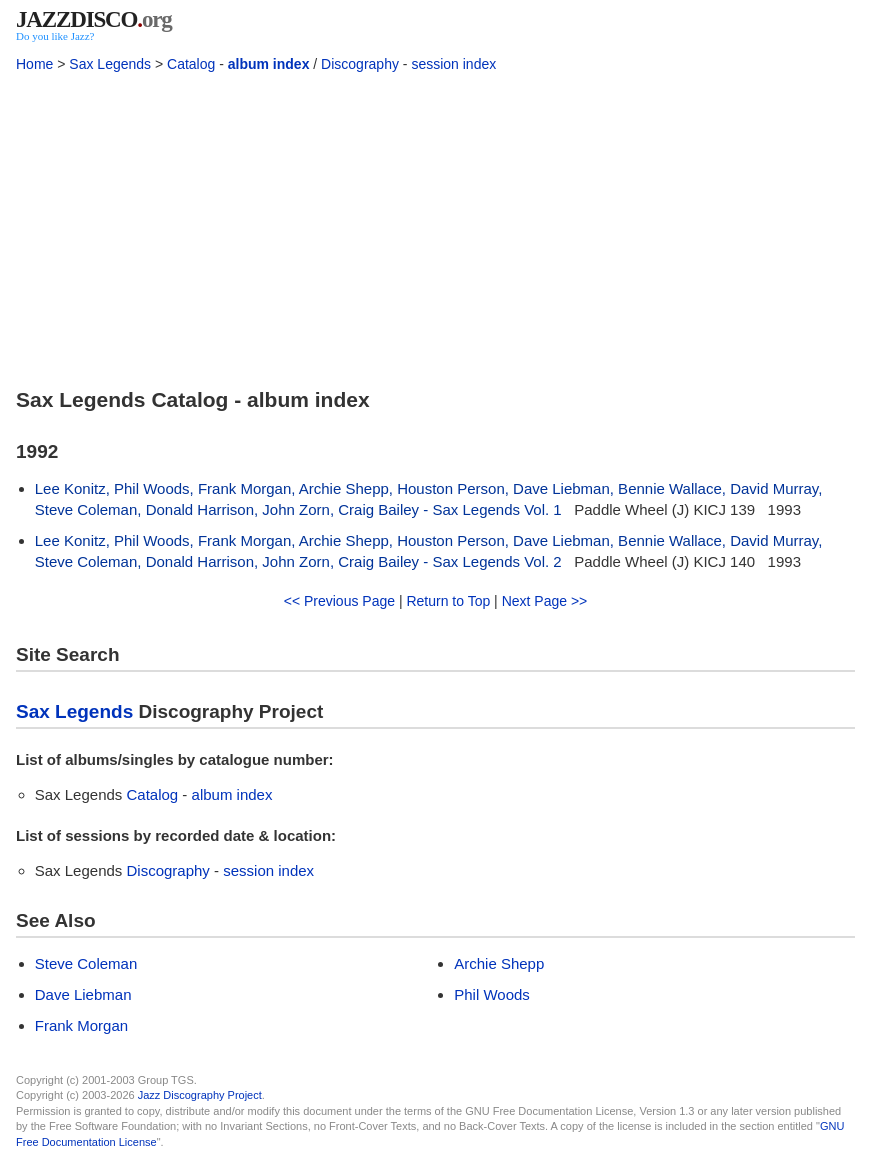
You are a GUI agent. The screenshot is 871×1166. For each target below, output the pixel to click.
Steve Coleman (86, 963)
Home (34, 64)
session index (453, 64)
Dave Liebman (83, 994)
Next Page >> (545, 601)
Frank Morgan (81, 1025)
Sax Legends (110, 64)
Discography (360, 64)
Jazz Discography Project (200, 1095)
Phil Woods (492, 994)
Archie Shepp (499, 963)
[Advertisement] (435, 226)
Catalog (191, 64)
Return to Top (448, 601)
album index (269, 64)
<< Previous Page (339, 601)
